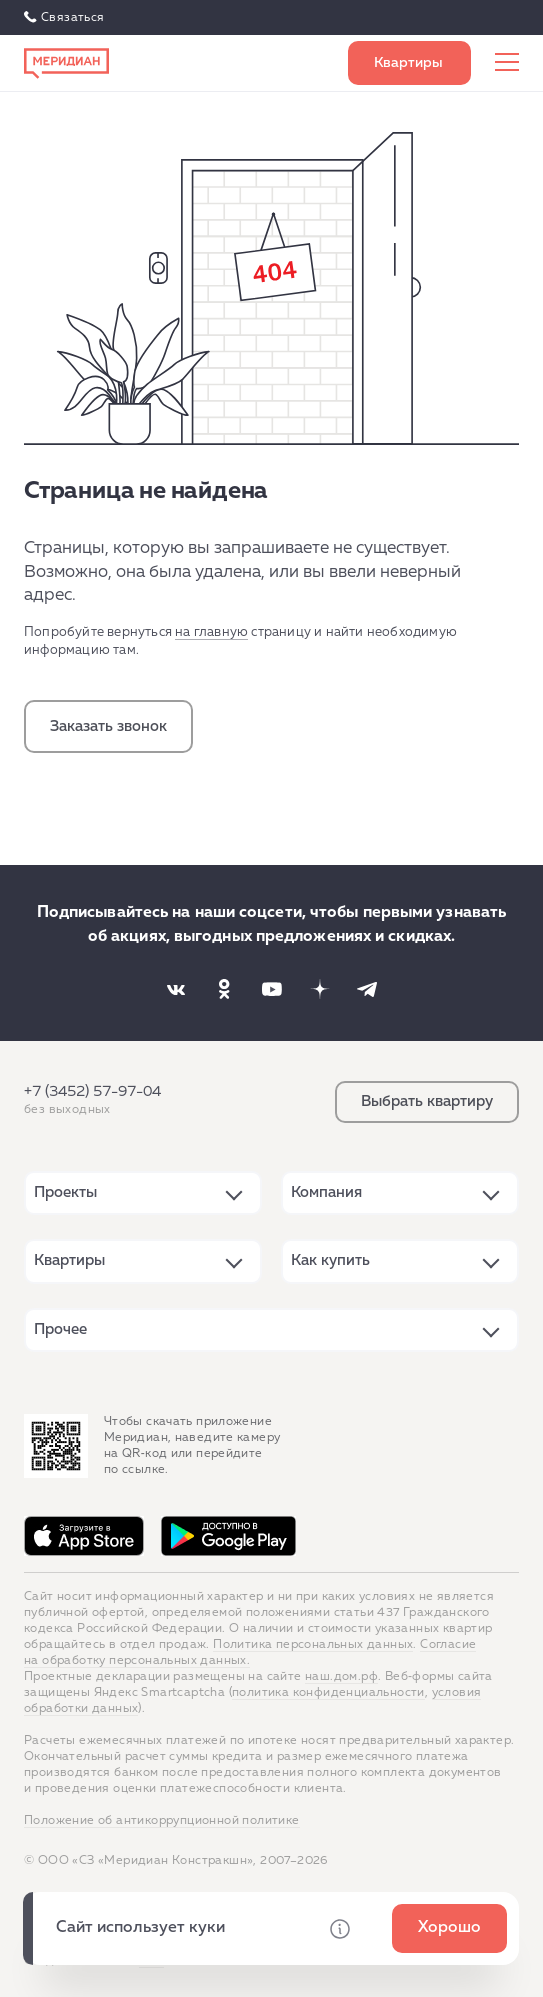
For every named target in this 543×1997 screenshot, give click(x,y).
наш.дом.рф (341, 1677)
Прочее (60, 1329)
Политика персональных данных (313, 1645)
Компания (326, 1192)
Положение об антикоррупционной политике (162, 1821)
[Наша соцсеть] (176, 989)
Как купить (330, 1260)
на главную (211, 632)
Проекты (65, 1192)
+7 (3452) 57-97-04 (92, 1091)
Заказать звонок (108, 726)
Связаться (73, 18)
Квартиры (69, 1260)
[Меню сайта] (507, 63)
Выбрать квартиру (409, 63)
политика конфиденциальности (328, 1693)
